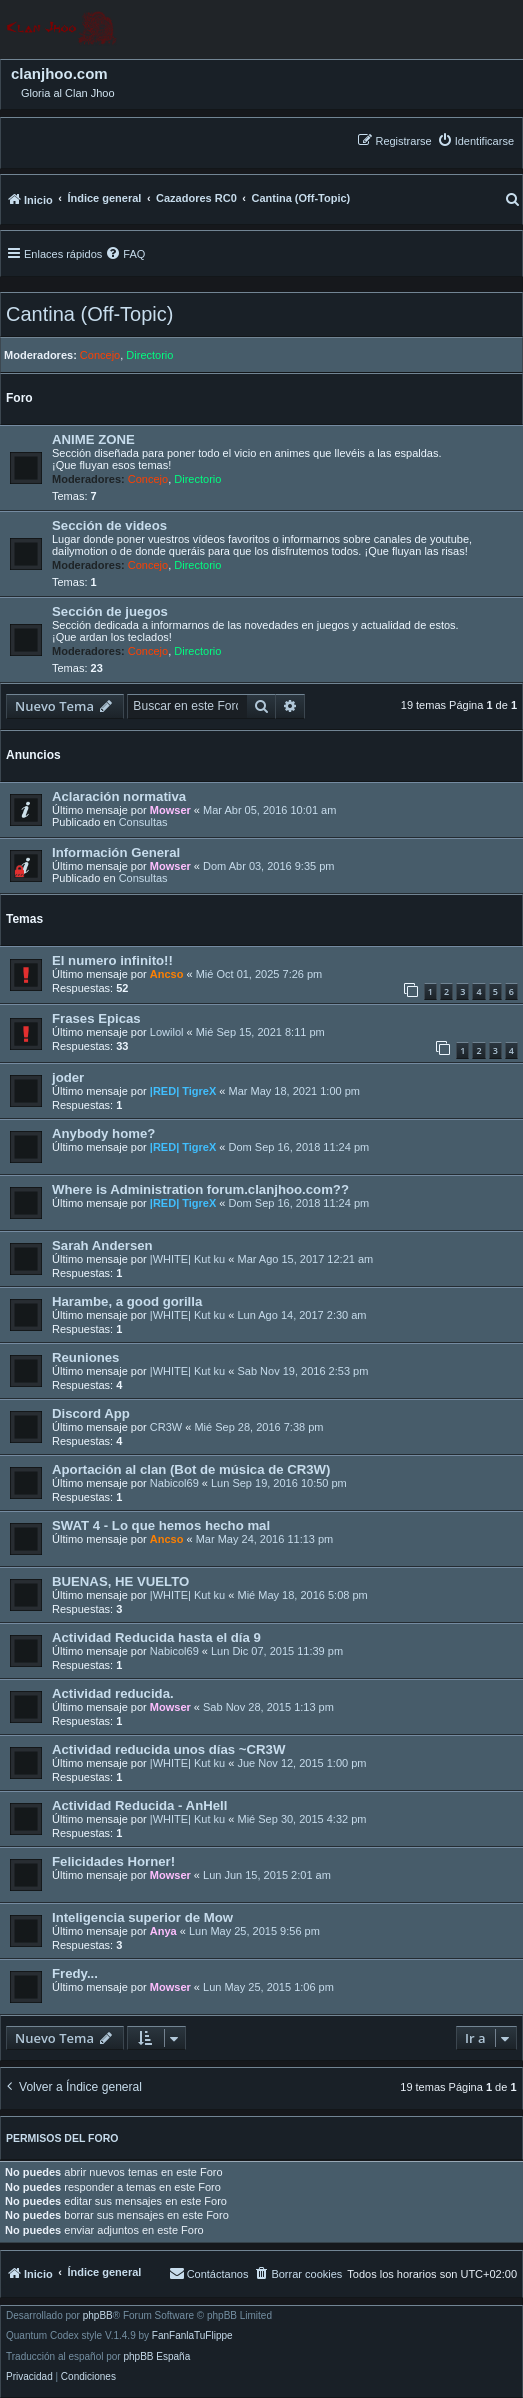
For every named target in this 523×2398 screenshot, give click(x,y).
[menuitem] (475, 140)
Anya (163, 1931)
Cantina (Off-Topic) (89, 314)
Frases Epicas (96, 1018)
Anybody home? (103, 1133)
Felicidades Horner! (113, 1861)
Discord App (91, 1413)
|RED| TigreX (183, 1091)
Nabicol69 (174, 1483)
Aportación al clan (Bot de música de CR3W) (191, 1469)
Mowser (170, 810)
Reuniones (85, 1357)
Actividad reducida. (113, 1693)
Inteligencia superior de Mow (142, 1917)
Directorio (149, 355)
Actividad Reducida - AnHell (139, 1805)
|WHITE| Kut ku (187, 1259)
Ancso (167, 974)
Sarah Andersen (102, 1245)
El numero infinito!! (112, 960)
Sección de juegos (110, 611)
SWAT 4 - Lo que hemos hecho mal (161, 1525)
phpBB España (156, 2357)
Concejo (100, 355)
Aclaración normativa (119, 796)
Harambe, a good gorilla (127, 1301)
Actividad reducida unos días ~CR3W (168, 1749)
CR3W (166, 1427)
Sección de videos (109, 525)
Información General (116, 852)
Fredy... (75, 1973)
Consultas (143, 822)
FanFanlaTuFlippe (192, 2336)
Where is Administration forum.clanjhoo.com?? (200, 1189)
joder (68, 1077)
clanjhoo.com (59, 74)
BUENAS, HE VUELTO (120, 1581)
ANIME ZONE (93, 439)
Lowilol (167, 1032)
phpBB (98, 2316)
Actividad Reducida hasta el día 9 (156, 1637)
